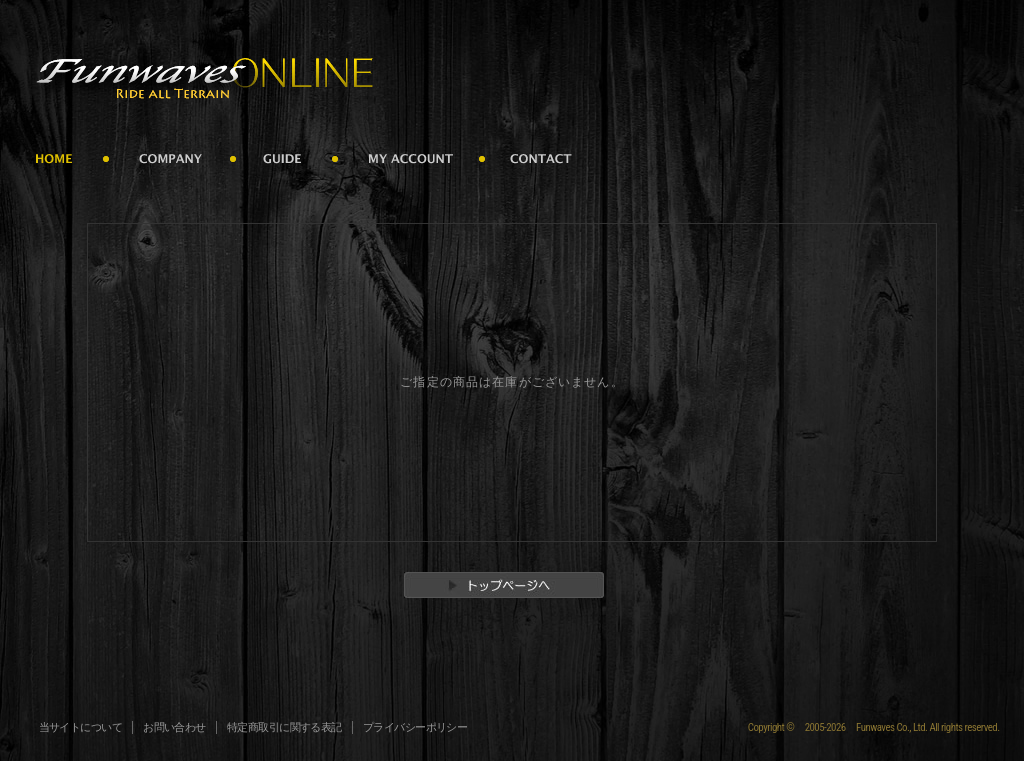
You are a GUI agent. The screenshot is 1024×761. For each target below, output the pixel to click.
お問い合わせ (174, 727)
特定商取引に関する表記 (284, 727)
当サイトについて (81, 727)
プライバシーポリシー (415, 727)
